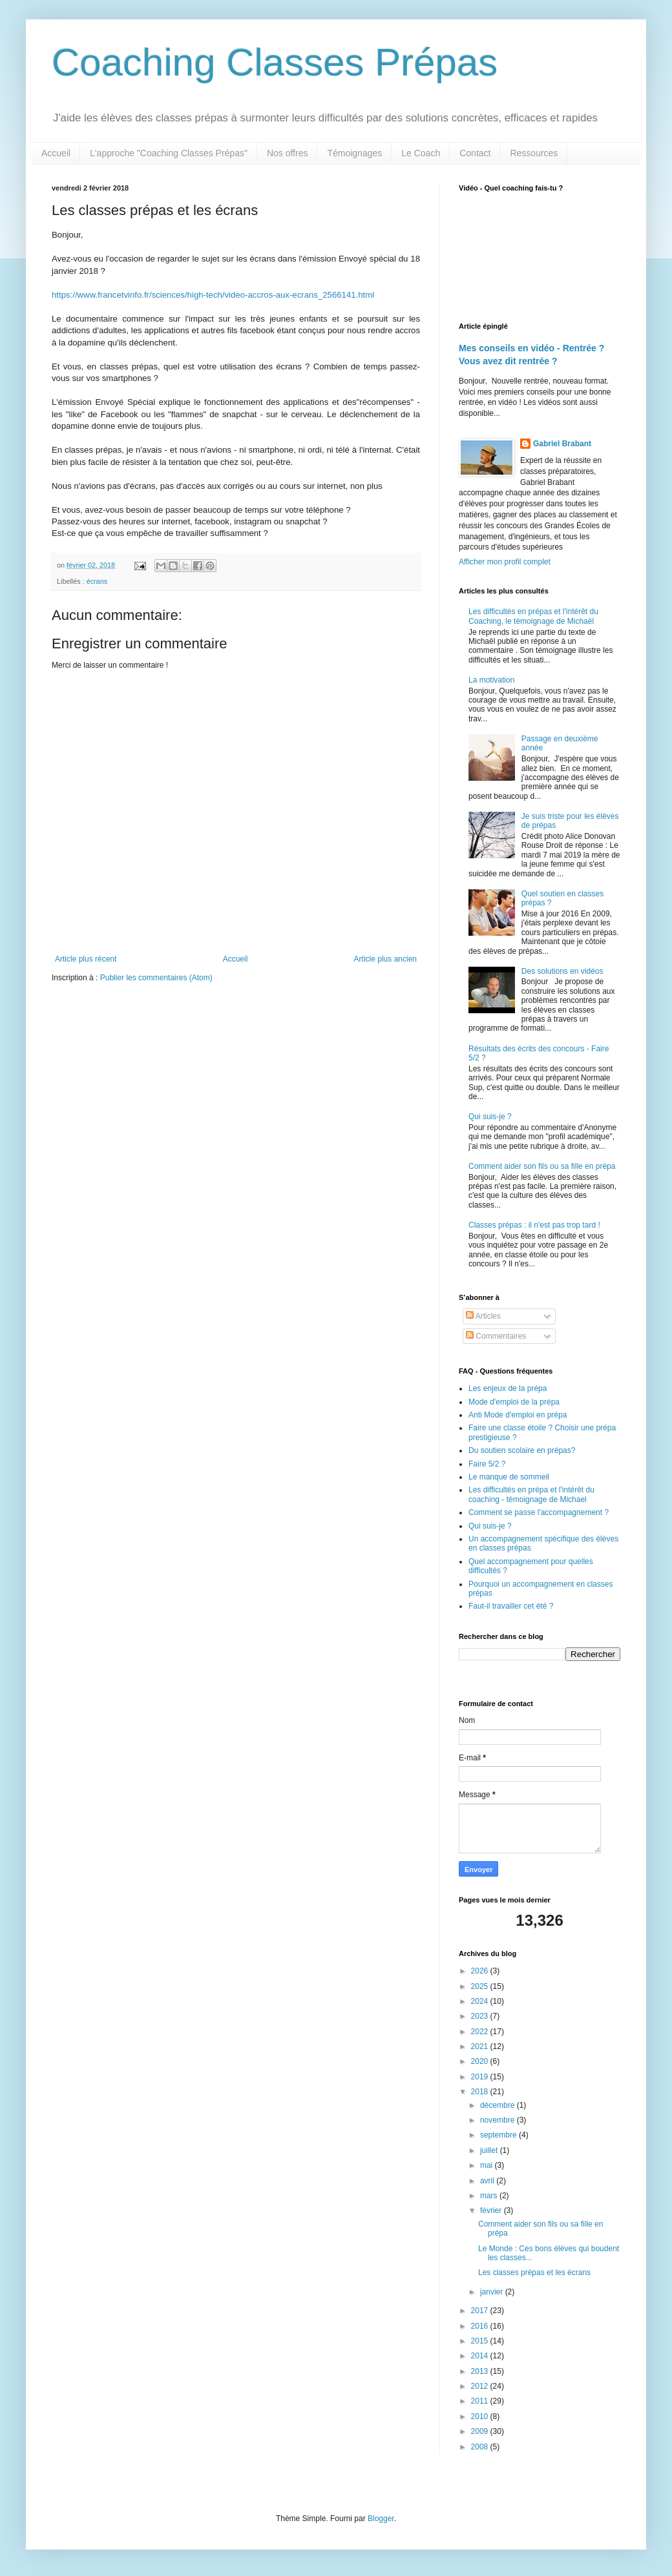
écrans (97, 581)
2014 (480, 2355)
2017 (480, 2310)
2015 (480, 2340)
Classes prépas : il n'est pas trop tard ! (534, 1225)
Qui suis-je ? (490, 1116)
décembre (498, 2105)
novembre (498, 2120)
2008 (480, 2446)
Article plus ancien (385, 958)
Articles (483, 1316)
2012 (480, 2386)
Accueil (55, 153)
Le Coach (420, 153)
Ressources (534, 153)
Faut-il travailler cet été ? (510, 1606)
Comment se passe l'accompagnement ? (538, 1512)
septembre (499, 2134)
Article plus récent (85, 958)
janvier (492, 2291)
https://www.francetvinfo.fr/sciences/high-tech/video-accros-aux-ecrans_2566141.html (213, 295)
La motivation (491, 680)
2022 (480, 2031)
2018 (480, 2091)
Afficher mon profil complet (505, 561)
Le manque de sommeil (508, 1476)
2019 (480, 2076)
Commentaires (496, 1336)
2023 (480, 2016)
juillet (490, 2150)
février (492, 2210)
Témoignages (354, 153)
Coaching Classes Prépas (275, 62)
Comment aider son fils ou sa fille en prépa (541, 1166)
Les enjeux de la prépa (507, 1388)
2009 (480, 2431)
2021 (480, 2046)
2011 (480, 2401)
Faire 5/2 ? (486, 1463)
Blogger (381, 2518)
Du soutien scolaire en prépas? (521, 1450)
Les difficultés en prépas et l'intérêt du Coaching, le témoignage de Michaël (533, 616)
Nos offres (287, 153)
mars (489, 2195)
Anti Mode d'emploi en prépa (517, 1414)
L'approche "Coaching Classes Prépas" (168, 153)
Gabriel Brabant (562, 443)
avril (488, 2180)
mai (487, 2165)
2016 (480, 2326)
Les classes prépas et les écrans (534, 2272)
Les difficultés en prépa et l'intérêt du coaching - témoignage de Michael (531, 1494)
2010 (480, 2416)
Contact (474, 153)
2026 (480, 1970)
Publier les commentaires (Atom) (156, 977)
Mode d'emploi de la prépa (514, 1401)
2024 (480, 2001)
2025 (480, 1986)
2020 (480, 2061)
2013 (480, 2371)
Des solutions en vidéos (562, 971)
